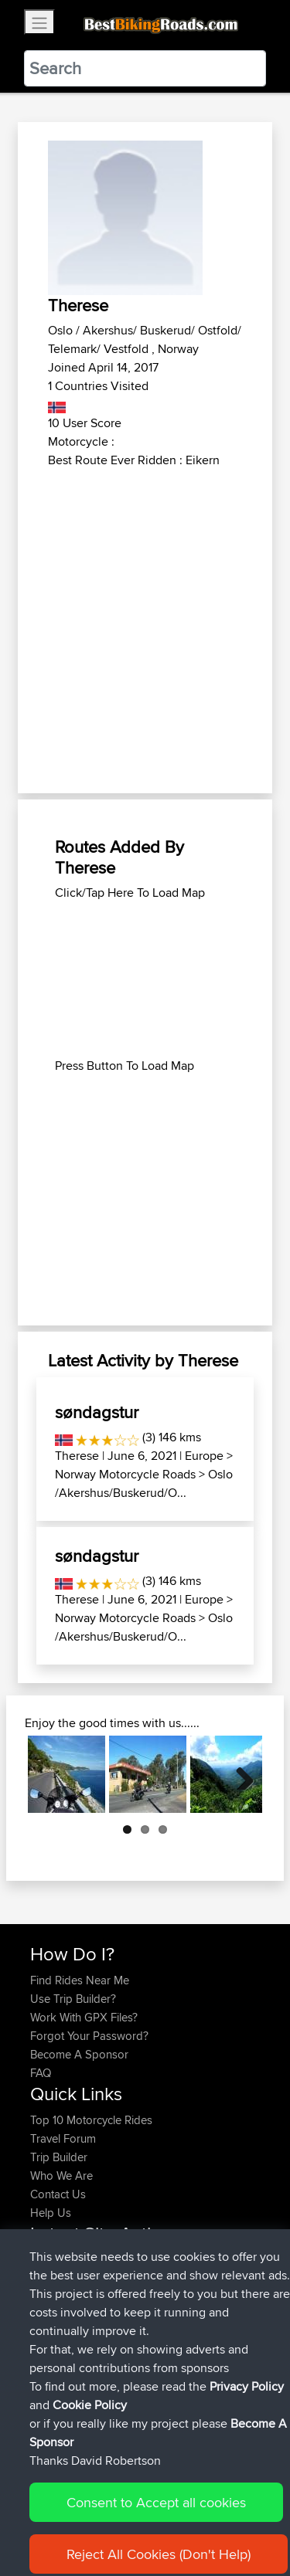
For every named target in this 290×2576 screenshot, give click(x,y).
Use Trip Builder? (73, 1999)
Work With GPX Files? (84, 2017)
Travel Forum (63, 2138)
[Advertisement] (145, 622)
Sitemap (174, 2516)
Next (238, 1774)
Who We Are (61, 2175)
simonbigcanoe (70, 2371)
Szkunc (50, 2334)
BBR (145, 2260)
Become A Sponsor (79, 2054)
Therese (77, 1455)
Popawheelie (64, 2260)
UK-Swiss (192, 2371)
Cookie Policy (46, 2535)
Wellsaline (56, 2352)
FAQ (40, 2073)
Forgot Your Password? (89, 2036)
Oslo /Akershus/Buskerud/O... (144, 1483)
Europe (204, 1455)
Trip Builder (58, 2157)
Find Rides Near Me (79, 1980)
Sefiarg (50, 2315)
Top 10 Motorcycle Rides (91, 2120)
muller (46, 2278)
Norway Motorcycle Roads (125, 1474)
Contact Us (58, 2194)
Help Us (50, 2212)
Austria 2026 (154, 2278)
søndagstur (96, 1412)
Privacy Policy (237, 2516)
